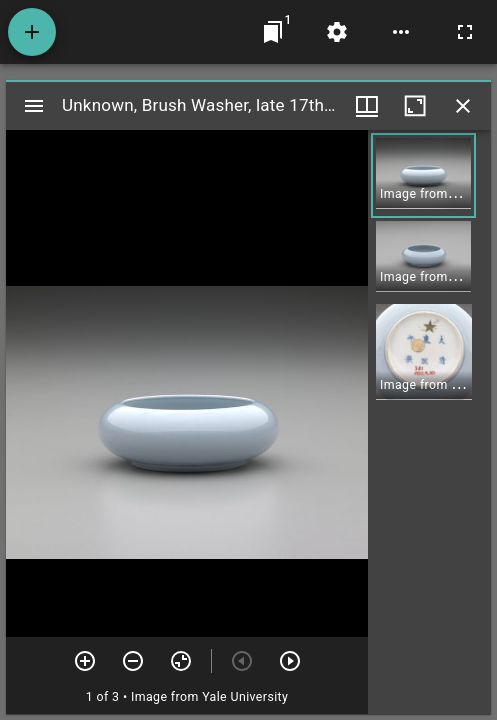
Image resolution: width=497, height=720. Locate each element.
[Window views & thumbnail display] (367, 106)
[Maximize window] (415, 106)
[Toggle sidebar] (34, 106)
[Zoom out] (133, 661)
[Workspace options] (401, 32)
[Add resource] (32, 32)
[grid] (429, 422)
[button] (423, 175)
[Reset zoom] (181, 661)
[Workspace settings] (337, 32)
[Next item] (290, 661)
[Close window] (463, 106)
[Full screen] (465, 32)
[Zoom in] (85, 661)
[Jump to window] (273, 32)
